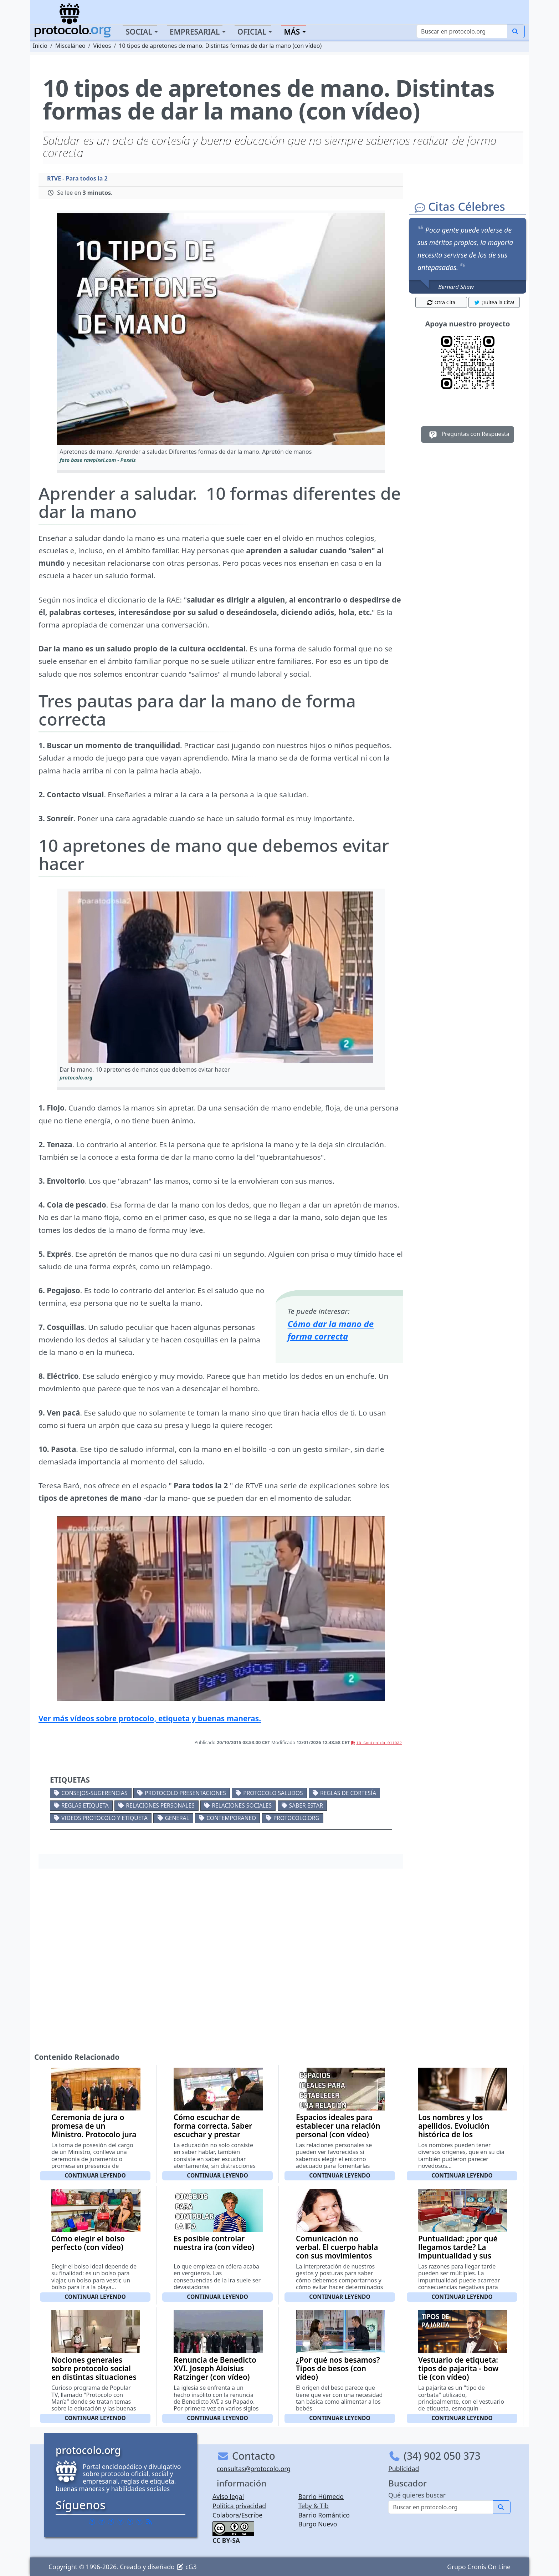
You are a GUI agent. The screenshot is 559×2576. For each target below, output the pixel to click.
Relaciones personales (160, 1805)
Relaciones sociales (242, 1805)
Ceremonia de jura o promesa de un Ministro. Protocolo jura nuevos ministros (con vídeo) (93, 2134)
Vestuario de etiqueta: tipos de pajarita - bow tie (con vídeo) (458, 2368)
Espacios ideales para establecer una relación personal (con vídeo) (338, 2125)
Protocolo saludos (273, 1793)
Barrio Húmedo (321, 2496)
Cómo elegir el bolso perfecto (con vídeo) (88, 2243)
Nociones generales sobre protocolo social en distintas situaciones (94, 2368)
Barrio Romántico (324, 2515)
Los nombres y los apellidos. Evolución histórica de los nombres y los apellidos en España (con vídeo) (460, 2134)
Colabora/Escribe (237, 2515)
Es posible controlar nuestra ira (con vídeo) (214, 2243)
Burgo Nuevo (317, 2524)
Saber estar (306, 1805)
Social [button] (138, 32)
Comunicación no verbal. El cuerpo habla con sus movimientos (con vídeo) (337, 2251)
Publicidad (403, 2468)
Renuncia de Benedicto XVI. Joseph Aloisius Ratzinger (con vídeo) (215, 2368)
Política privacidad (239, 2505)
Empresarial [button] (195, 32)
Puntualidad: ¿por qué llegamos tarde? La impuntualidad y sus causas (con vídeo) (458, 2251)
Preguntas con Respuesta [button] (467, 434)
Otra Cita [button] (441, 302)
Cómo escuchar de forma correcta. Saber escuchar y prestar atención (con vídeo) (213, 2130)
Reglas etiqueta (85, 1805)
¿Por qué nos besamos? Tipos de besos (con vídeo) (338, 2368)
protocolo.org (296, 1818)
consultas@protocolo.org (254, 2468)
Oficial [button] (252, 32)
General (177, 1818)
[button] (221, 329)
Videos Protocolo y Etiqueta (104, 1818)
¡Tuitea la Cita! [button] (494, 302)
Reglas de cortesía (348, 1793)
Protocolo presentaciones (185, 1793)
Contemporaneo (231, 1818)
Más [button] (292, 32)
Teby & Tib (313, 2505)
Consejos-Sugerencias (94, 1793)
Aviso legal (228, 2496)
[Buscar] (461, 31)
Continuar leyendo (95, 2175)
